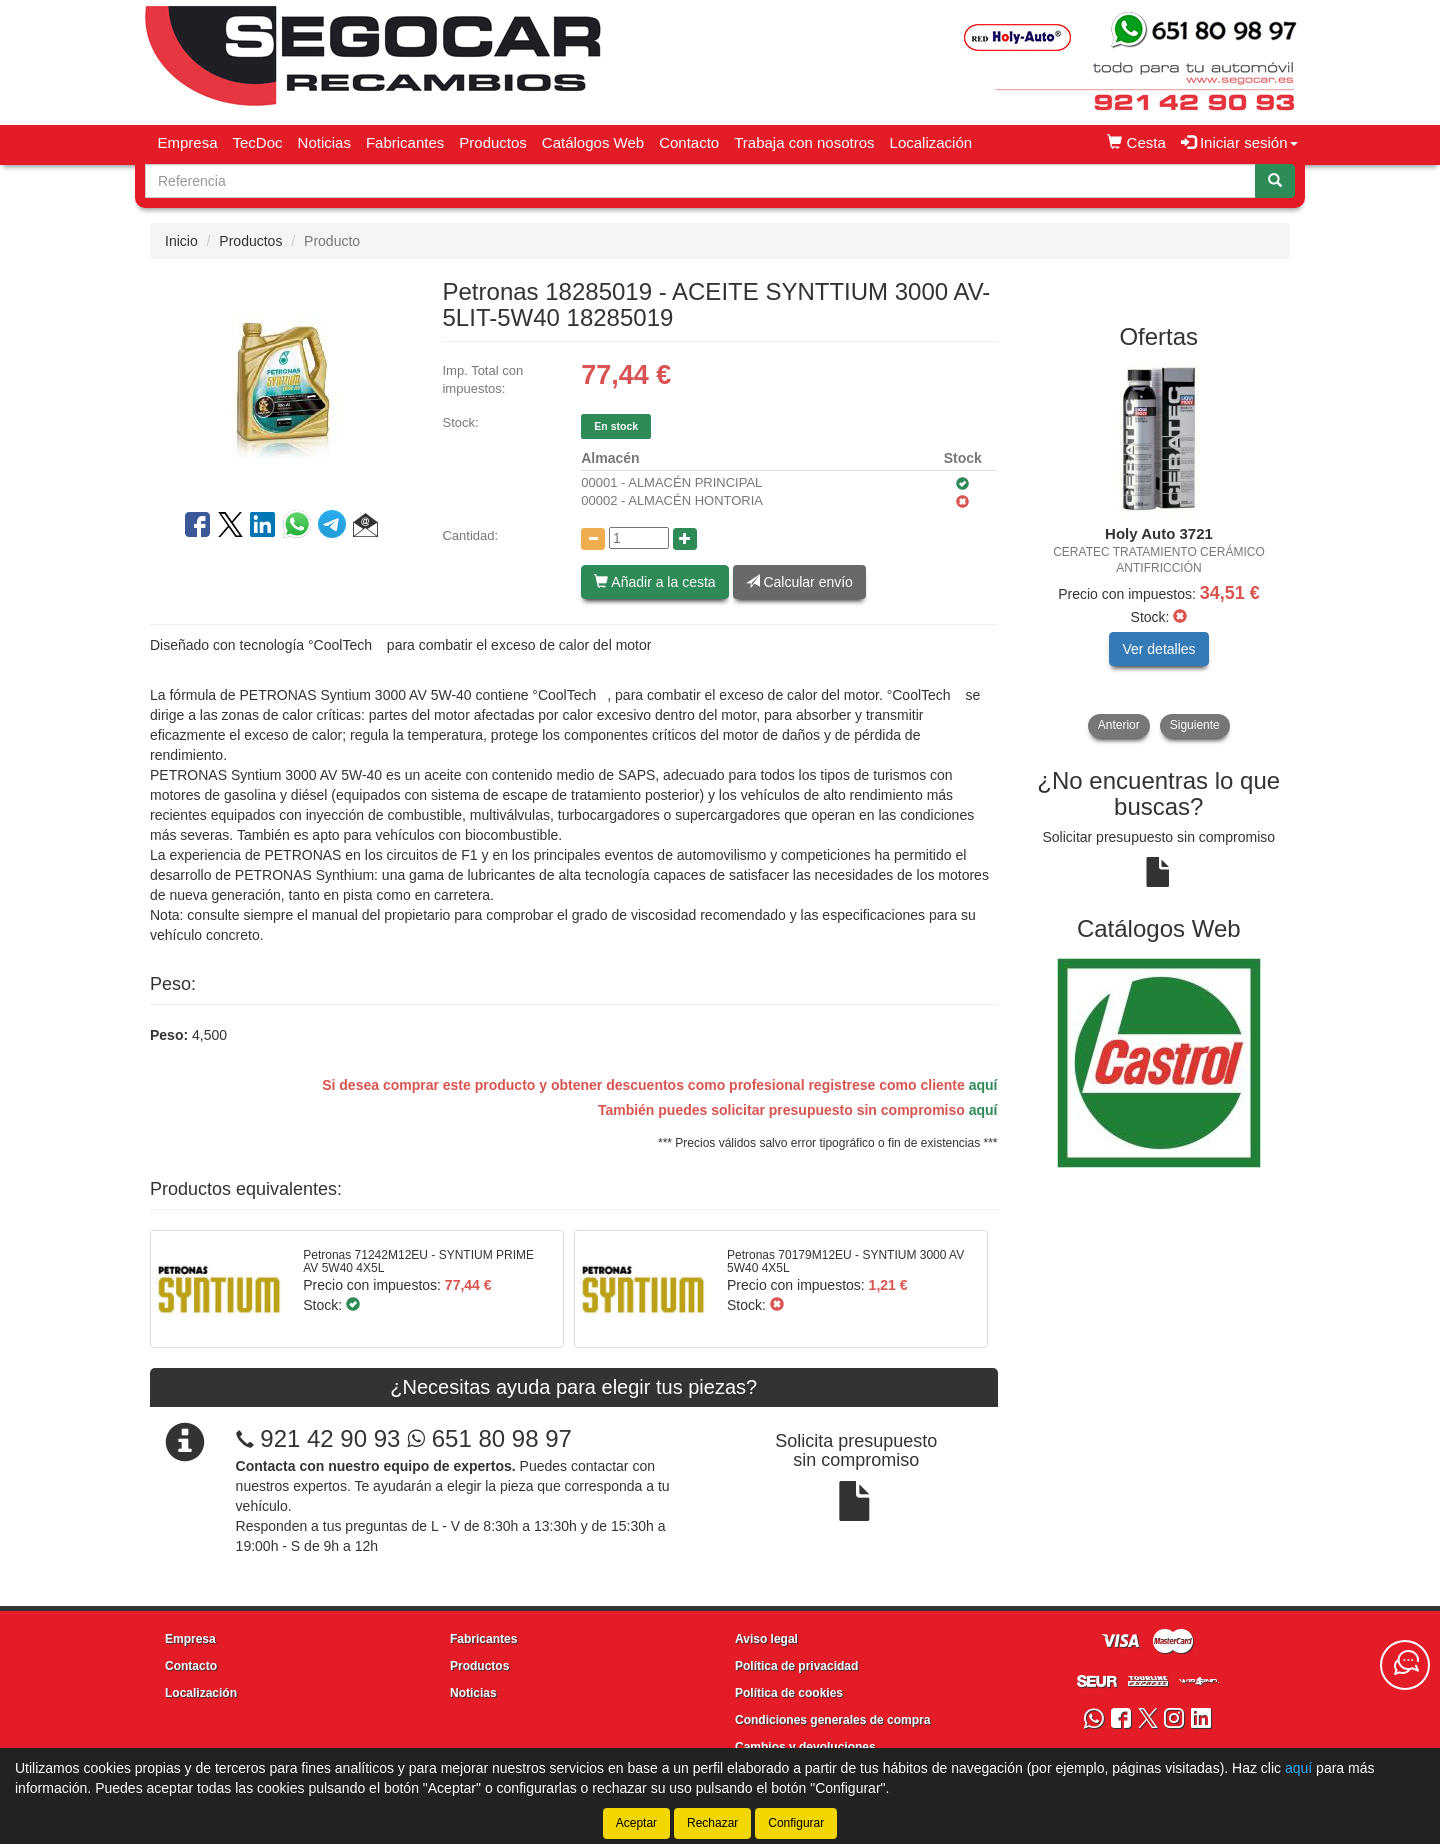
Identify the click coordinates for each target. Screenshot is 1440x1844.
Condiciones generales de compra (832, 1720)
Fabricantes (405, 142)
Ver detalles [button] (1158, 649)
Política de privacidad (796, 1666)
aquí (983, 1085)
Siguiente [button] (1195, 725)
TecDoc (258, 142)
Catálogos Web (593, 142)
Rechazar (712, 1823)
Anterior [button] (1119, 725)
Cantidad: (470, 535)
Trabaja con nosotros (804, 142)
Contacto (689, 142)
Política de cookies (789, 1693)
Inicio (181, 241)
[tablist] (1159, 551)
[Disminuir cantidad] (593, 539)
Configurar (796, 1823)
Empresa (188, 142)
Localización (931, 142)
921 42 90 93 (330, 1438)
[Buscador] (700, 181)
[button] (365, 528)
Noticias (324, 142)
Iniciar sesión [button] (1239, 142)
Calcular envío (799, 582)
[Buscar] (1275, 181)
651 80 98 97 (489, 1438)
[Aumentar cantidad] (685, 539)
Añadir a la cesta (654, 582)
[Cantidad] (639, 538)
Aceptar (636, 1823)
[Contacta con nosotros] (1405, 1665)
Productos (493, 142)
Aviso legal (766, 1639)
